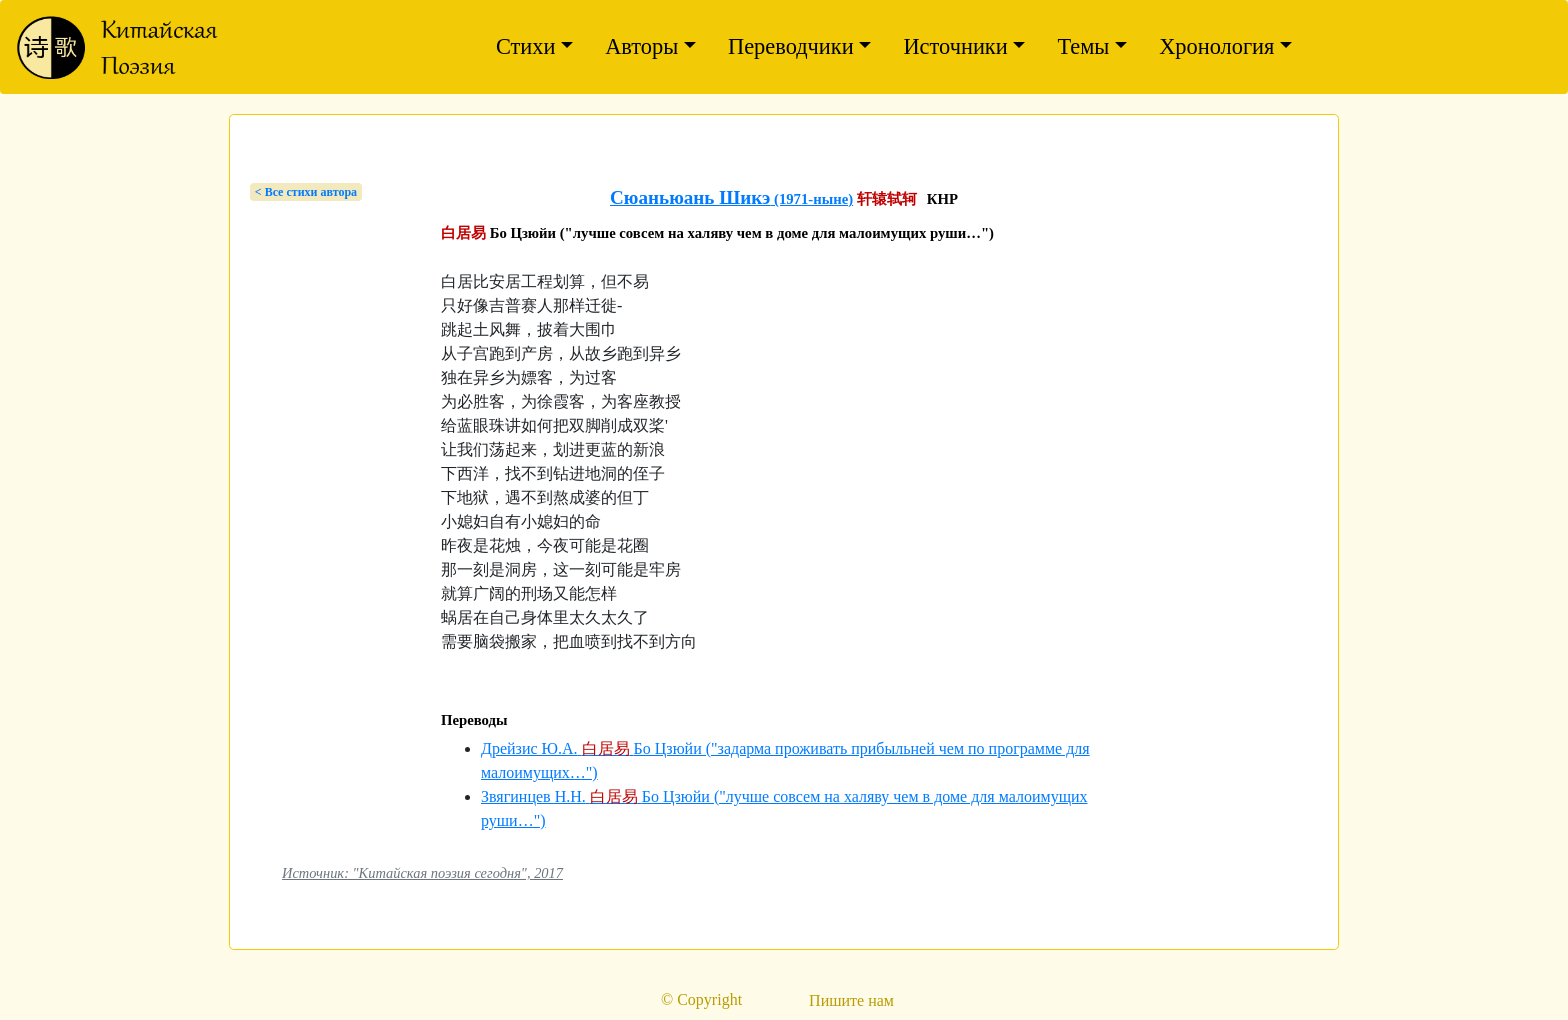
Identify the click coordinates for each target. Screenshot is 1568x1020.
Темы (1083, 46)
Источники (955, 46)
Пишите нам (851, 1000)
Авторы (641, 46)
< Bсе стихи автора (306, 192)
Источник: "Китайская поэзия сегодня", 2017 (422, 873)
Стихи (526, 46)
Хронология (1216, 46)
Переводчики (791, 46)
